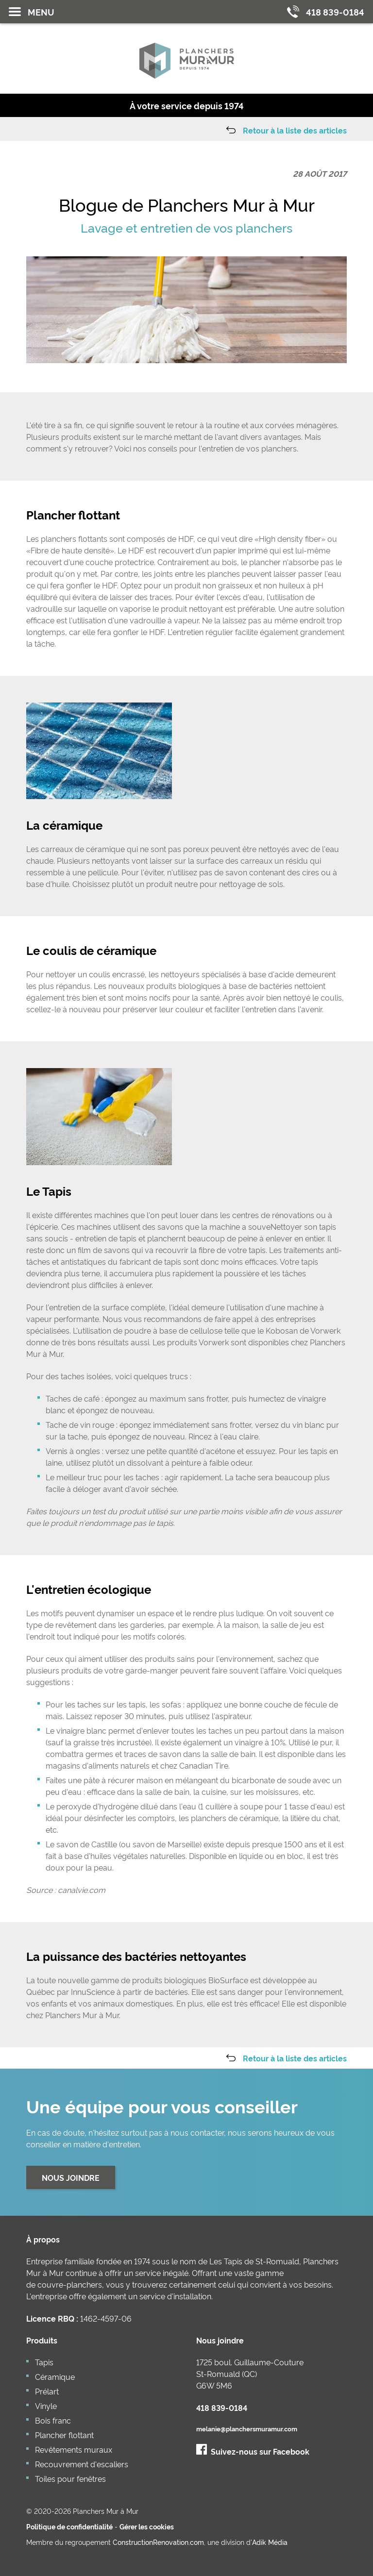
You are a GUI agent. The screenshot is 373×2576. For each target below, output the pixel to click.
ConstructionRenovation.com (158, 2541)
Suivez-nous (252, 2451)
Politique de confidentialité (69, 2526)
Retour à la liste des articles (295, 130)
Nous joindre (71, 2177)
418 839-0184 (221, 2407)
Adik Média (270, 2541)
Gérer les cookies (146, 2526)
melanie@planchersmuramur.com (246, 2429)
